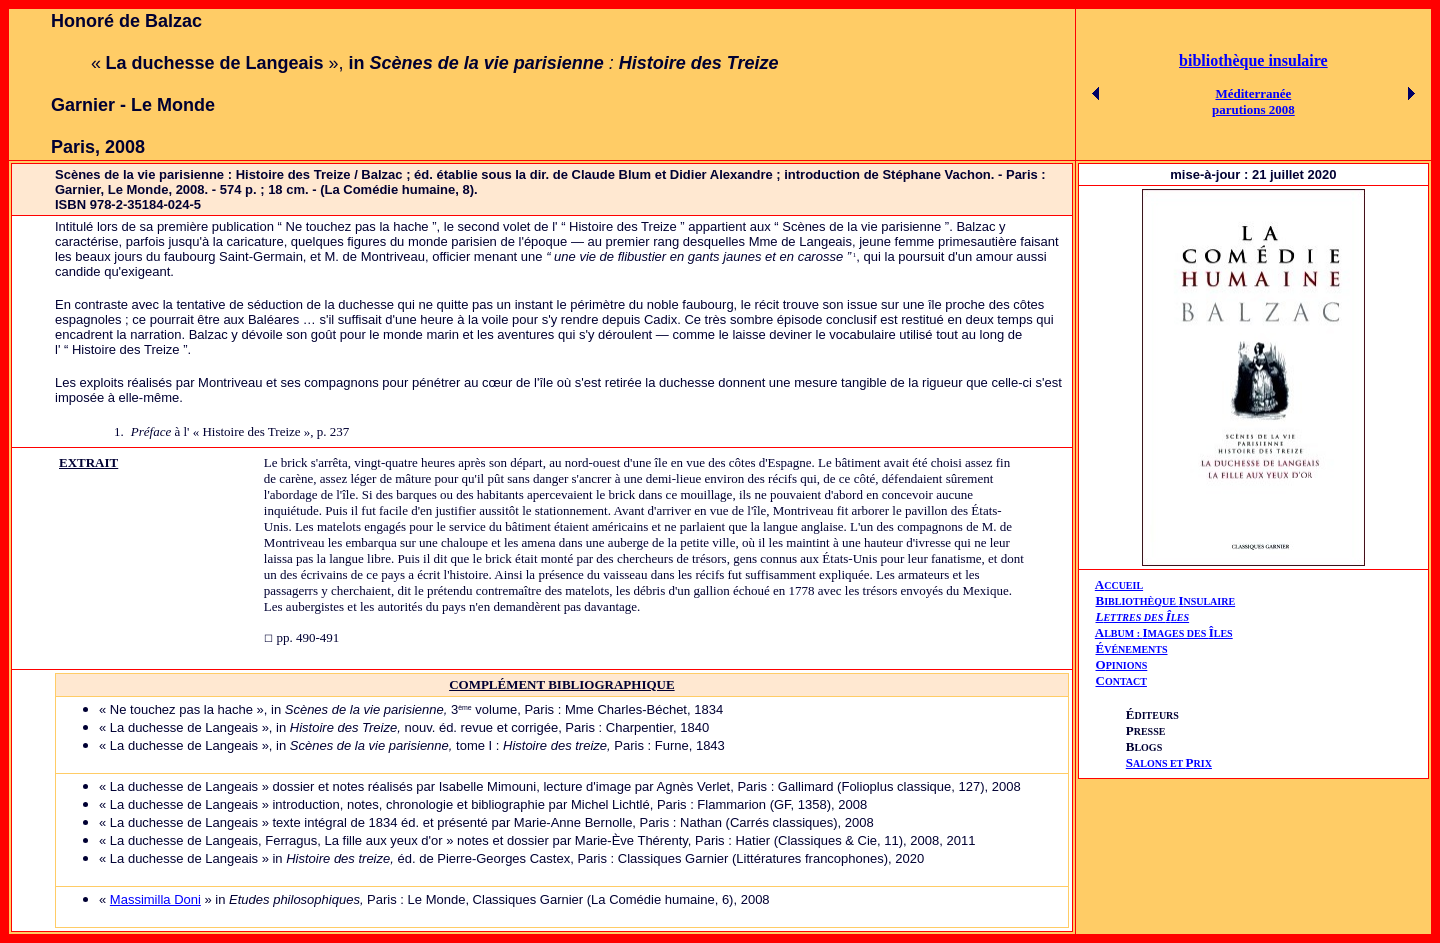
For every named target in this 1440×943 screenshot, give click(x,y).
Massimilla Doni (155, 899)
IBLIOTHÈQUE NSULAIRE (1169, 601)
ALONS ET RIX (1169, 763)
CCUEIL (1123, 585)
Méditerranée (1253, 93)
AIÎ (1164, 632)
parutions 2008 (1253, 109)
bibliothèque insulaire (1253, 60)
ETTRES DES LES (1146, 617)
